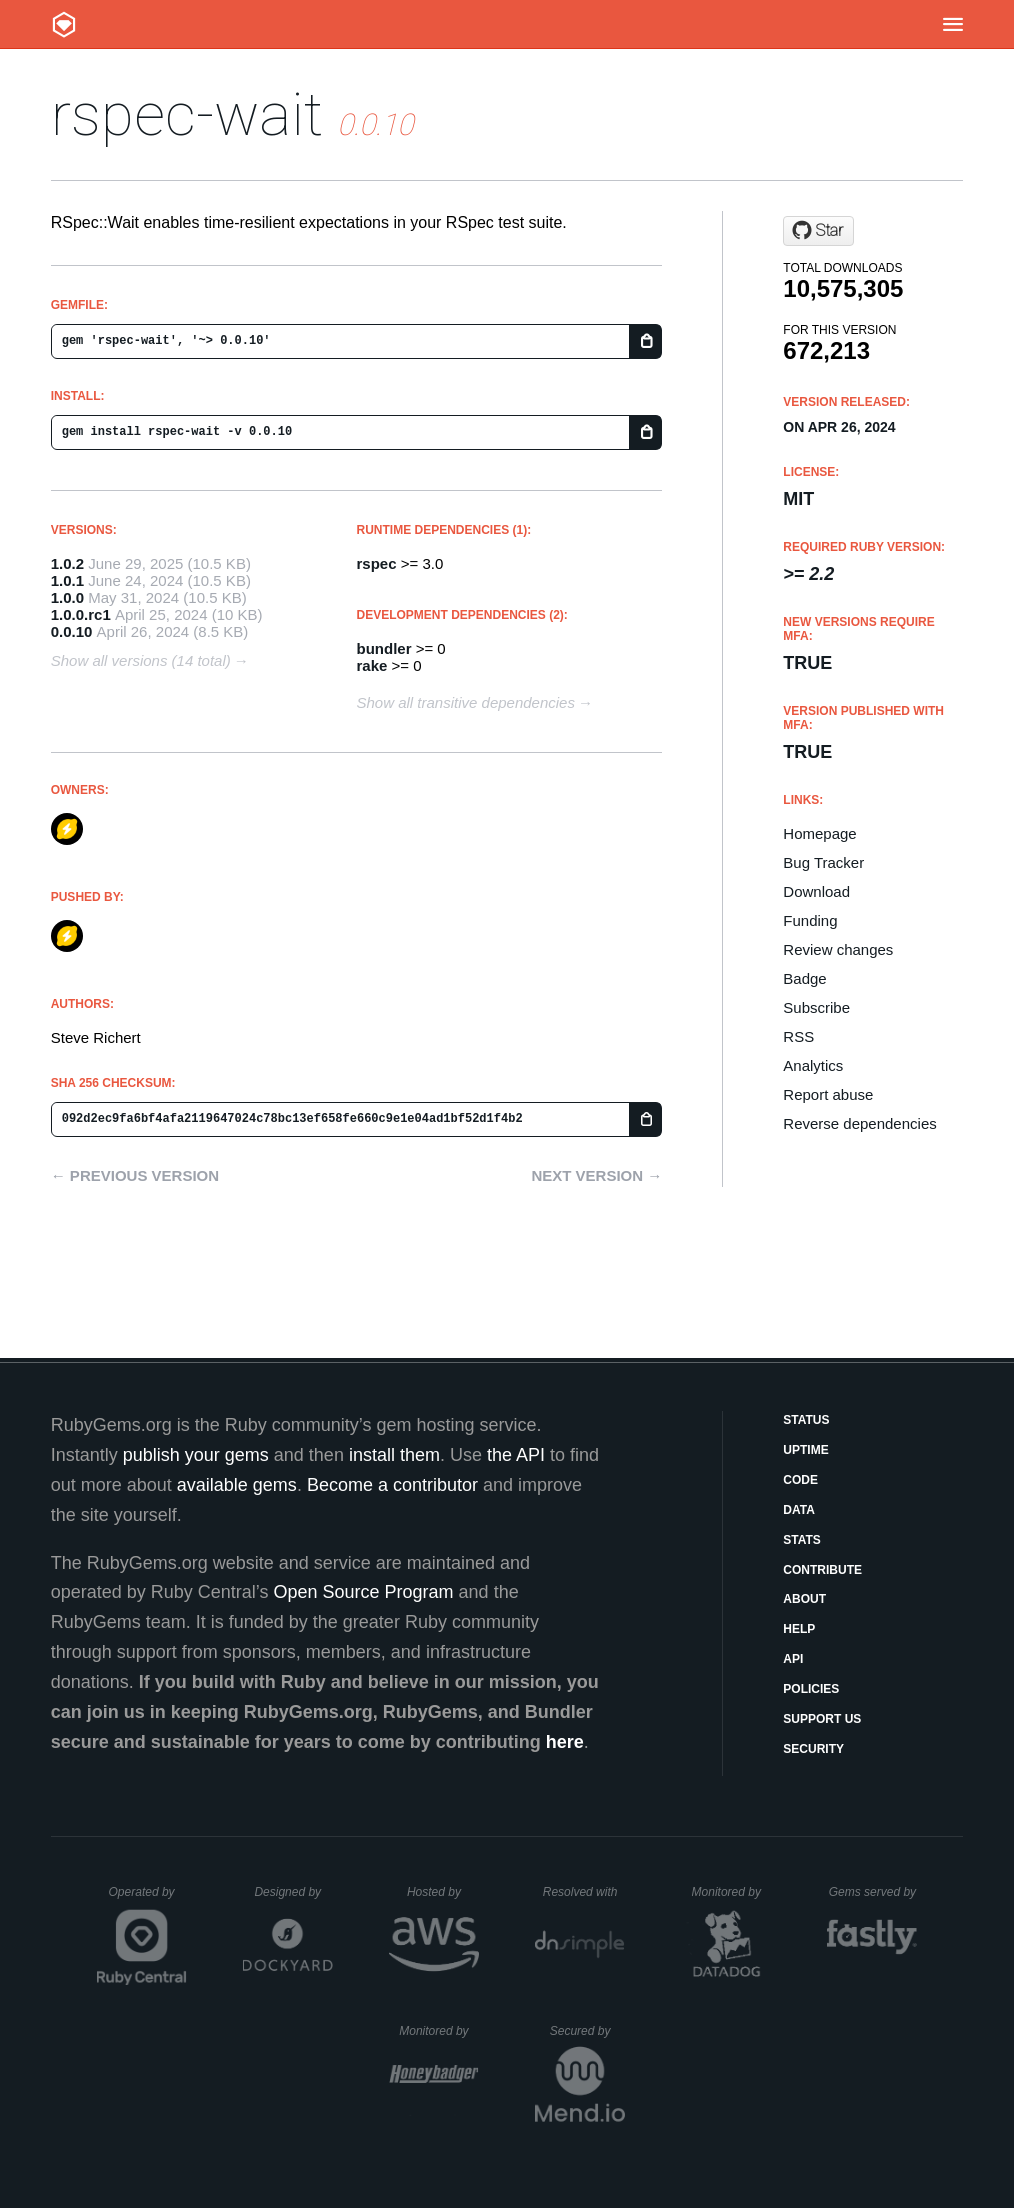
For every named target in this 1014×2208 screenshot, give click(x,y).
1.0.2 (67, 563)
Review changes (838, 949)
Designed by (293, 1892)
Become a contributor (392, 1485)
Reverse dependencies (859, 1123)
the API (516, 1455)
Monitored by (732, 1892)
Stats (802, 1540)
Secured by (587, 2031)
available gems (237, 1485)
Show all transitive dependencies (466, 702)
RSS (798, 1036)
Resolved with (584, 1892)
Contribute (822, 1570)
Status (806, 1420)
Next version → (596, 1175)
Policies (811, 1689)
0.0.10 (72, 631)
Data (799, 1510)
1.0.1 (67, 580)
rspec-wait (187, 114)
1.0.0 (67, 597)
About (804, 1599)
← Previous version (135, 1175)
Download (816, 891)
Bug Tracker (823, 862)
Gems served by (873, 1892)
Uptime (805, 1450)
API (793, 1659)
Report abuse (828, 1094)
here (565, 1742)
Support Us (822, 1719)
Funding (810, 920)
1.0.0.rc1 (81, 614)
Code (800, 1480)
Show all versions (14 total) (141, 660)
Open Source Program (364, 1592)
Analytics (813, 1065)
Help (799, 1629)
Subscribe (816, 1007)
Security (813, 1749)
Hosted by (443, 1892)
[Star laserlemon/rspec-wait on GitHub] (818, 231)
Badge (804, 978)
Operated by (148, 1899)
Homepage (819, 833)
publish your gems (196, 1455)
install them (394, 1455)
